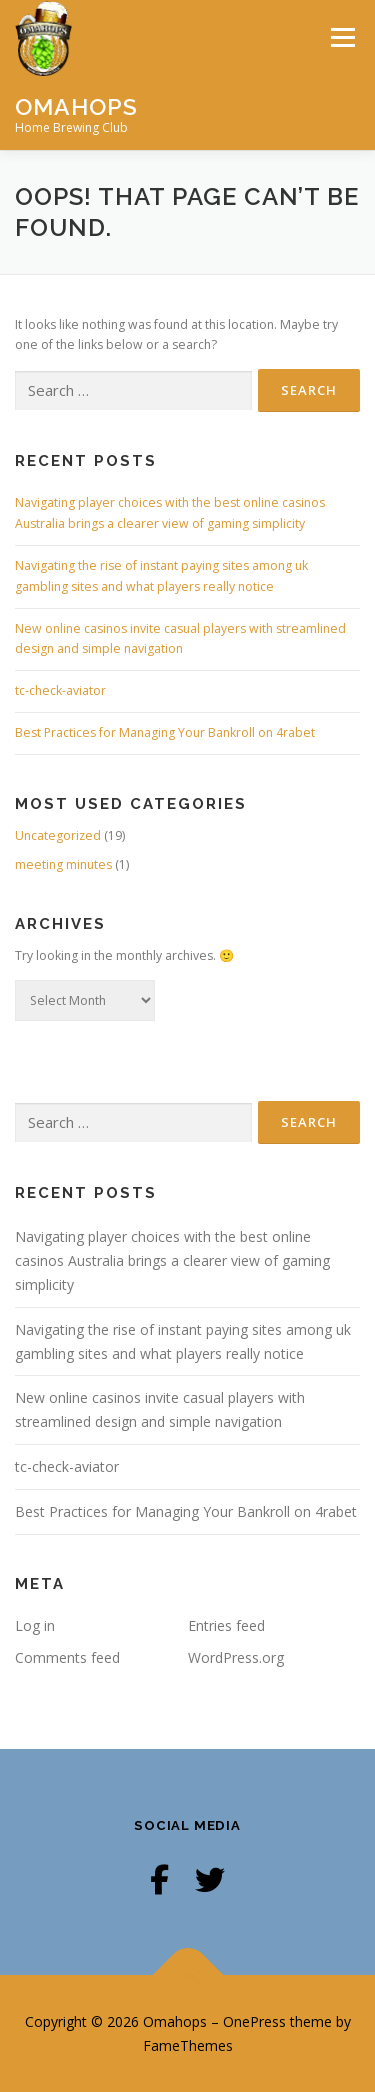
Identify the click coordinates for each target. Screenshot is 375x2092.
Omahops (76, 105)
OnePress (254, 2021)
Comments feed (67, 1657)
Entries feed (226, 1625)
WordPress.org (236, 1657)
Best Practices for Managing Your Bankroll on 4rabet (165, 732)
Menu (341, 37)
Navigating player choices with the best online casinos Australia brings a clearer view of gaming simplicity (172, 1260)
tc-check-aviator (60, 690)
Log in (35, 1625)
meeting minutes (63, 864)
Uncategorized (58, 835)
